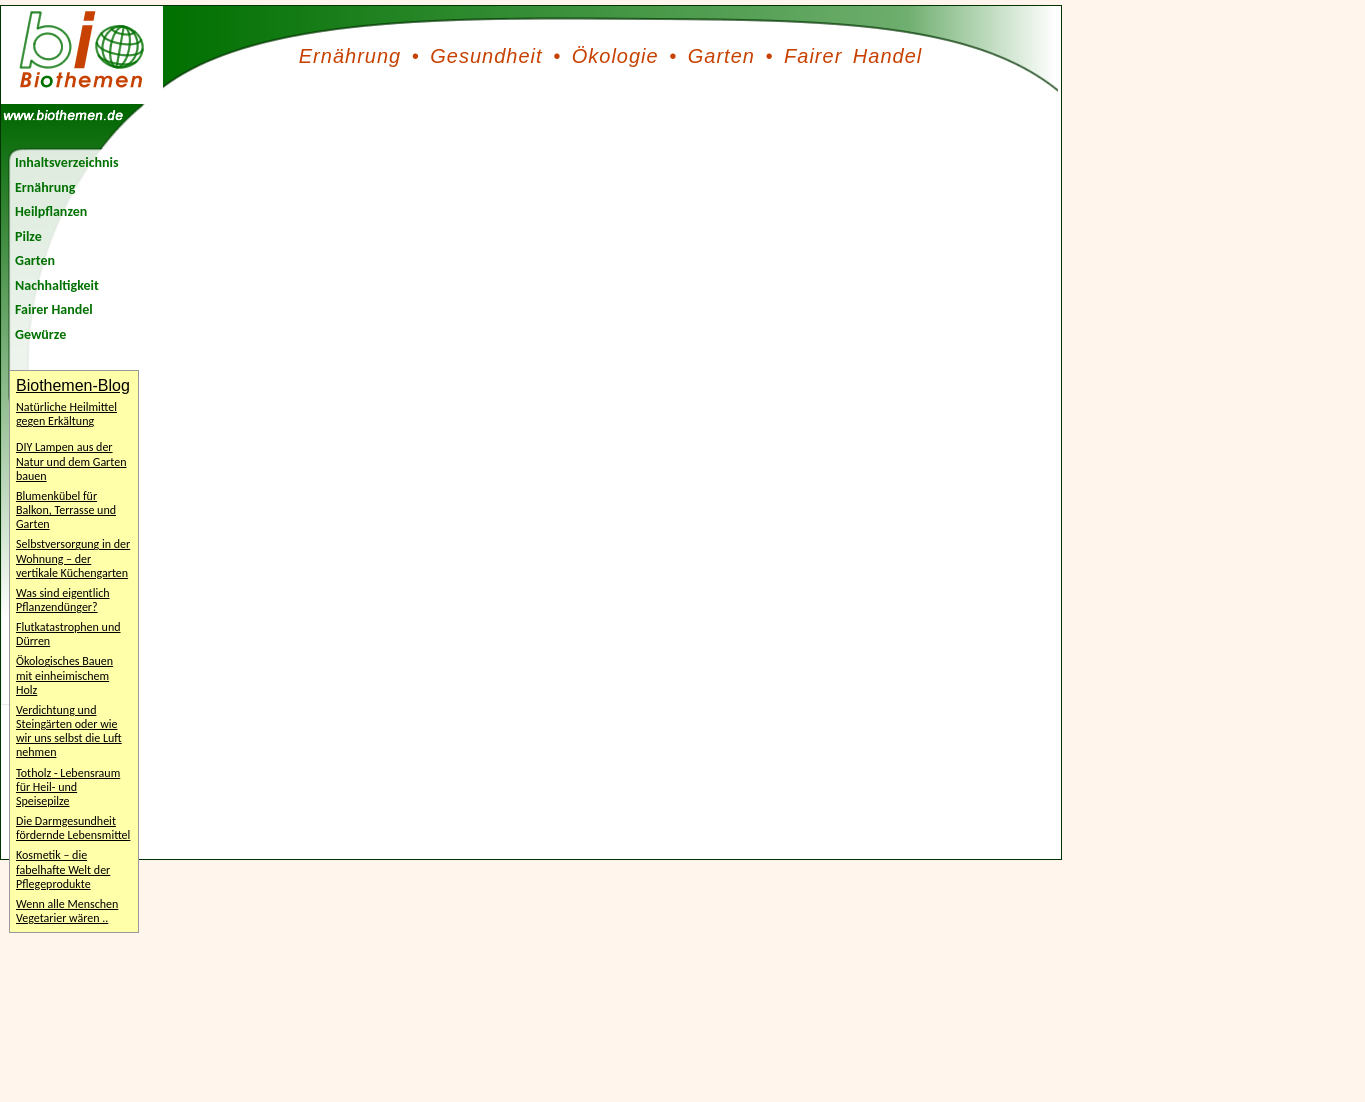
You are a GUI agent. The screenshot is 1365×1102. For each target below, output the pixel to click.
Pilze (28, 236)
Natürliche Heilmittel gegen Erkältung (66, 414)
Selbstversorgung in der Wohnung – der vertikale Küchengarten (73, 558)
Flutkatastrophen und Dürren (68, 634)
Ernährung (350, 56)
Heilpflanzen (51, 211)
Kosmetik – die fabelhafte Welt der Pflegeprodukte (63, 869)
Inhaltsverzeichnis (67, 162)
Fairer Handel (853, 56)
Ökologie (615, 56)
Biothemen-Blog (73, 385)
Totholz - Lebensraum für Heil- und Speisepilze (68, 787)
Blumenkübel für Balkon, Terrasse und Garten (66, 510)
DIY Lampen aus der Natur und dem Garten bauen (71, 461)
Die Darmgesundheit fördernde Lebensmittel (73, 828)
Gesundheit (486, 56)
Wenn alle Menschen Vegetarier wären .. (67, 911)
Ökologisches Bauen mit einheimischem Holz (64, 675)
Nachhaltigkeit (57, 285)
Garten (721, 56)
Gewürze (40, 334)
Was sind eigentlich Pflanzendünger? (63, 600)
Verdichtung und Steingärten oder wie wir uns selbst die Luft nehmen (69, 731)
